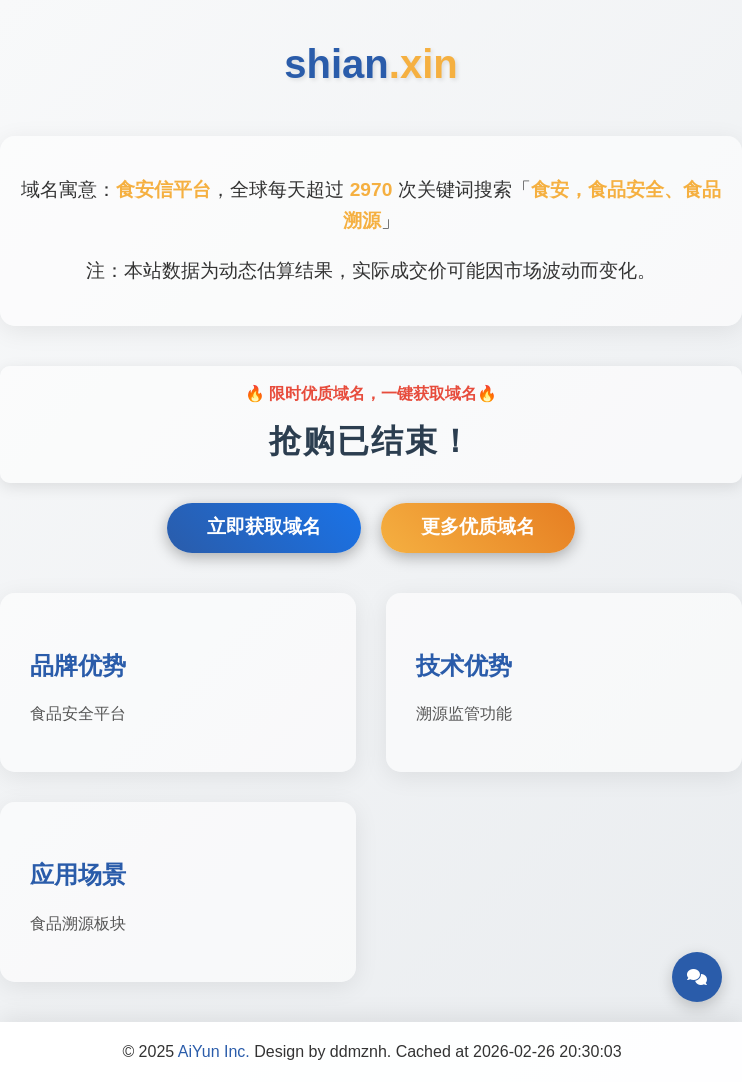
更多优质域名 (478, 526)
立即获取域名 (264, 526)
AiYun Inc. (214, 1051)
